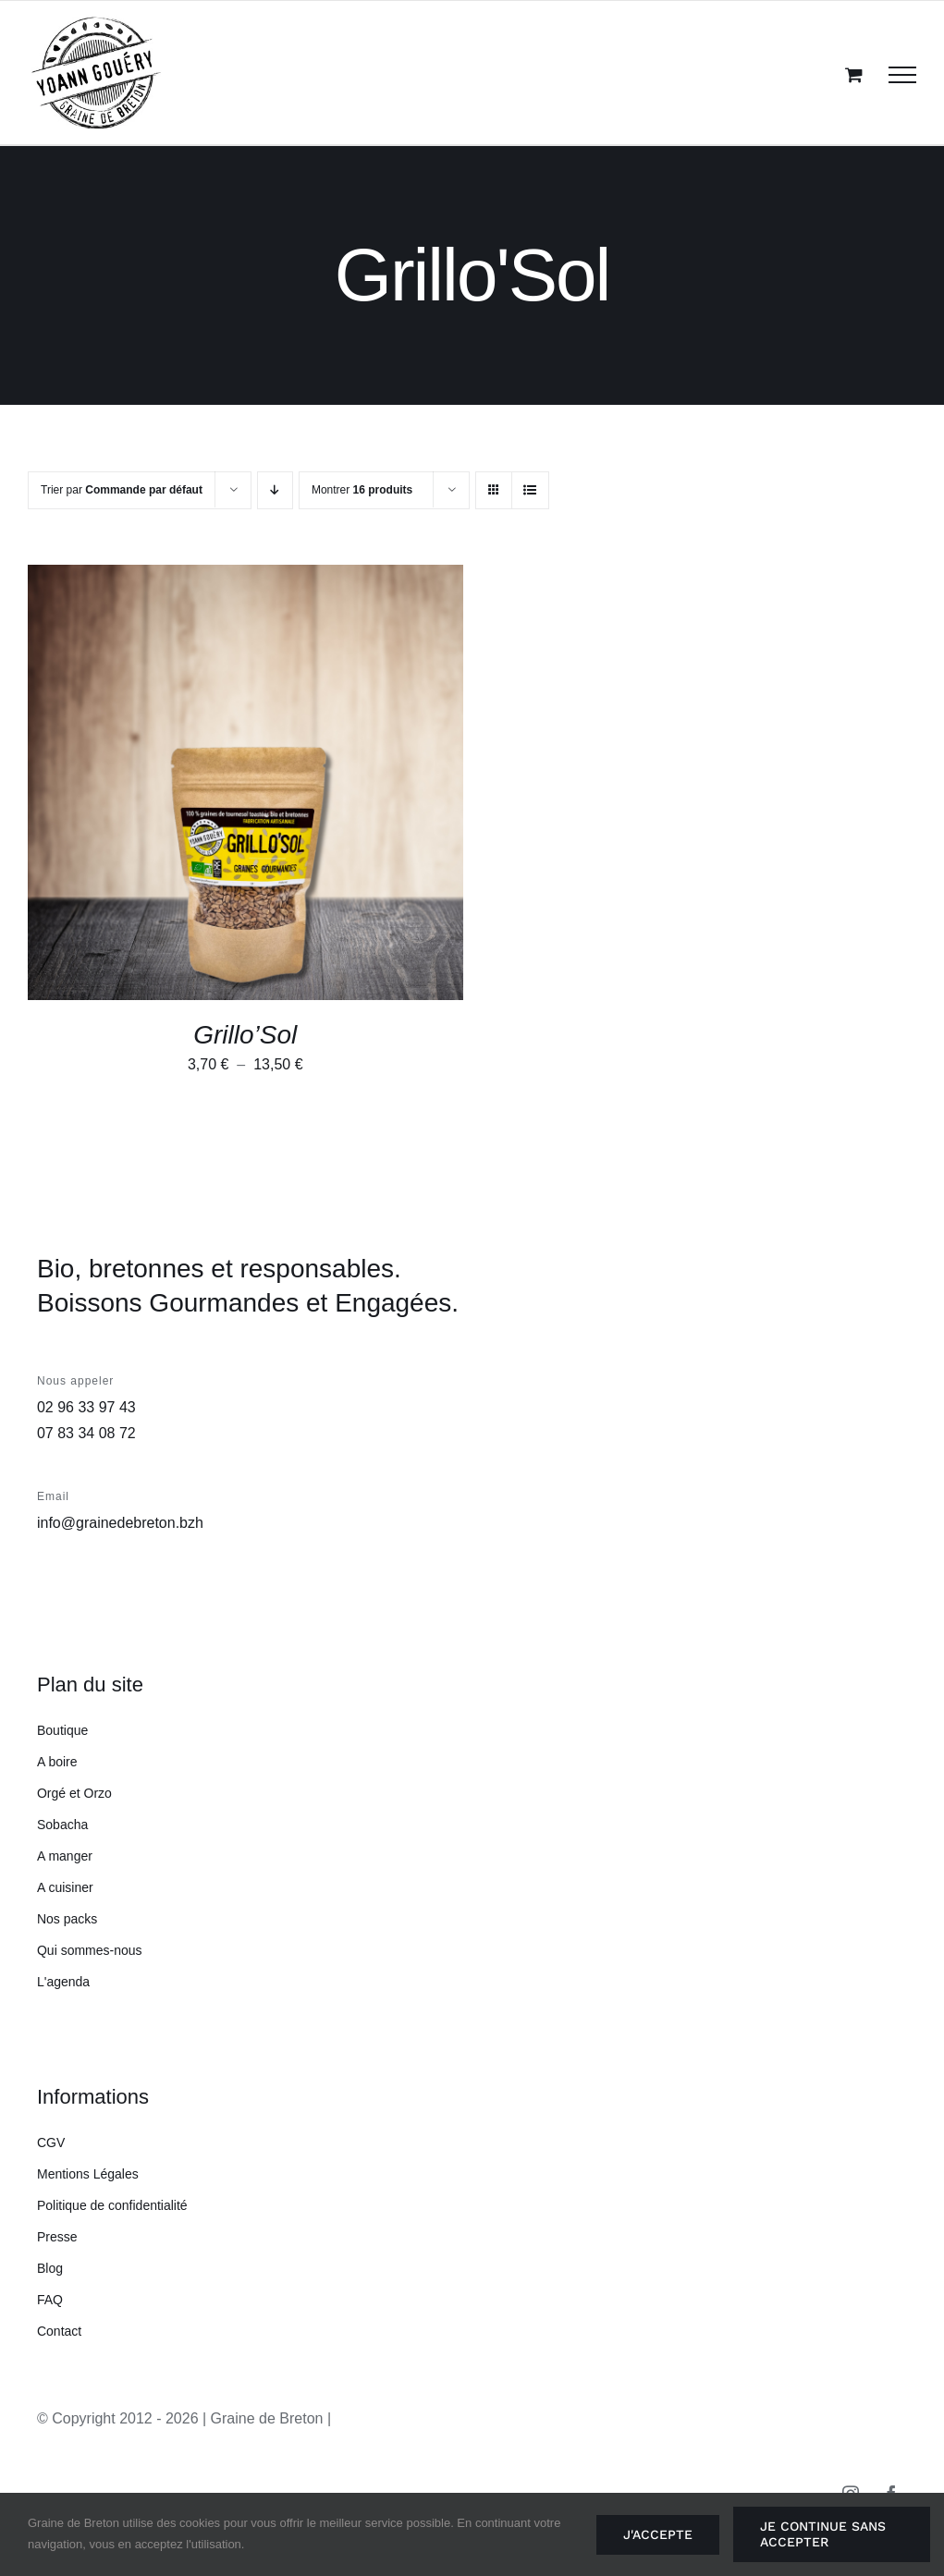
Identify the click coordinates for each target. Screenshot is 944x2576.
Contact (59, 2331)
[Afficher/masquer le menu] (902, 75)
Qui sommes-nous (89, 1950)
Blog (50, 2268)
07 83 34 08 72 (86, 1433)
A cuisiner (65, 1887)
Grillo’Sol (245, 1034)
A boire (57, 1761)
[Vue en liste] (530, 490)
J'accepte (658, 2534)
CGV (51, 2142)
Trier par (121, 489)
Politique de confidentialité (112, 2205)
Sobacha (62, 1824)
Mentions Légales (88, 2174)
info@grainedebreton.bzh (120, 1523)
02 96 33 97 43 (86, 1407)
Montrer (362, 489)
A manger (64, 1856)
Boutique (62, 1730)
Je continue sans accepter (823, 2534)
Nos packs (67, 1918)
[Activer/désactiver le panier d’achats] (854, 74)
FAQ (50, 2299)
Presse (57, 2236)
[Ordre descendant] (275, 490)
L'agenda (63, 1981)
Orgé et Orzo (74, 1793)
